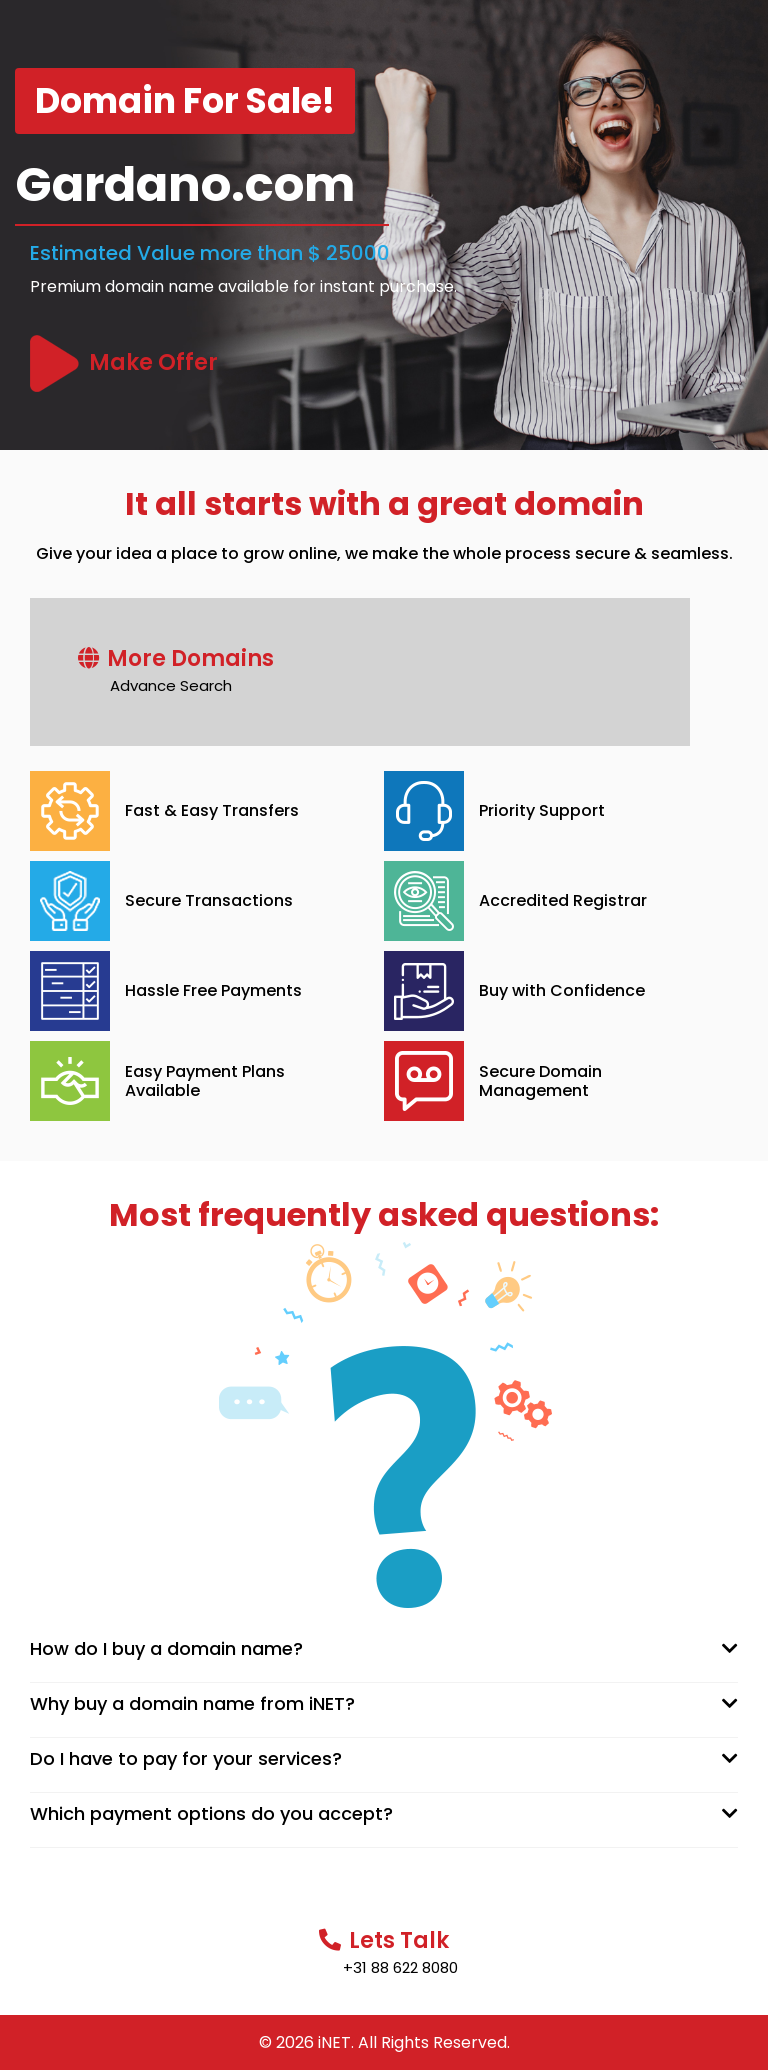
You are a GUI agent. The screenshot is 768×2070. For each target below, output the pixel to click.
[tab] (384, 1649)
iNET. (336, 2042)
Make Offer (153, 362)
